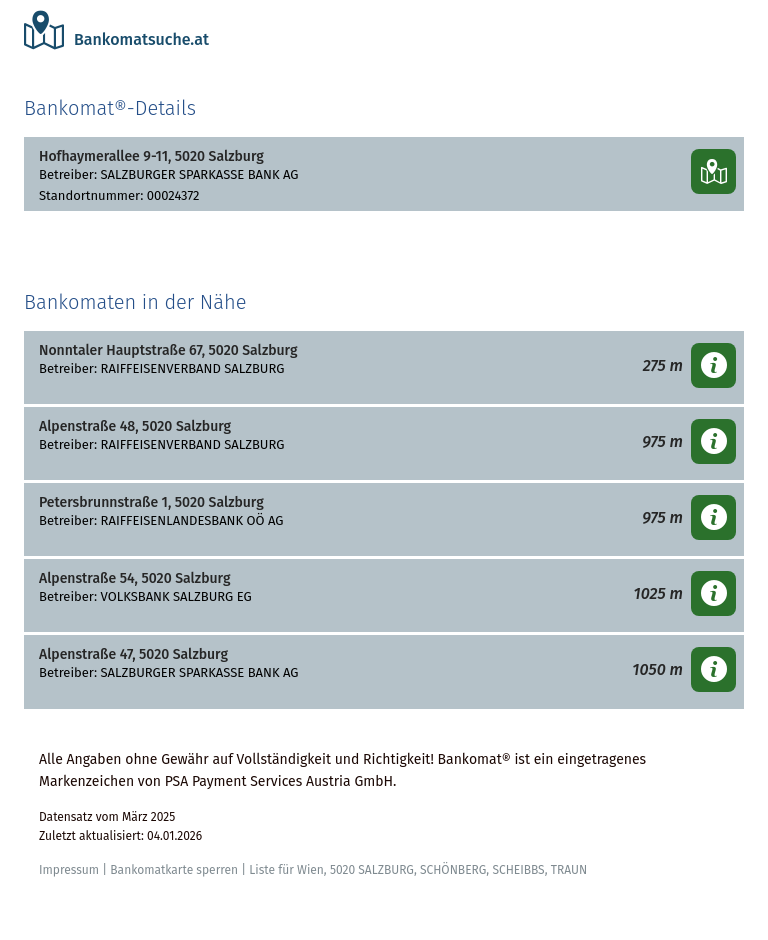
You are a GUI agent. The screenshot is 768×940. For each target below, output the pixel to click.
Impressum (69, 870)
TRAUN (569, 870)
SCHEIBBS (518, 870)
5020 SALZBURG (372, 870)
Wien (310, 870)
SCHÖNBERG (453, 870)
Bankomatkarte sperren (174, 870)
